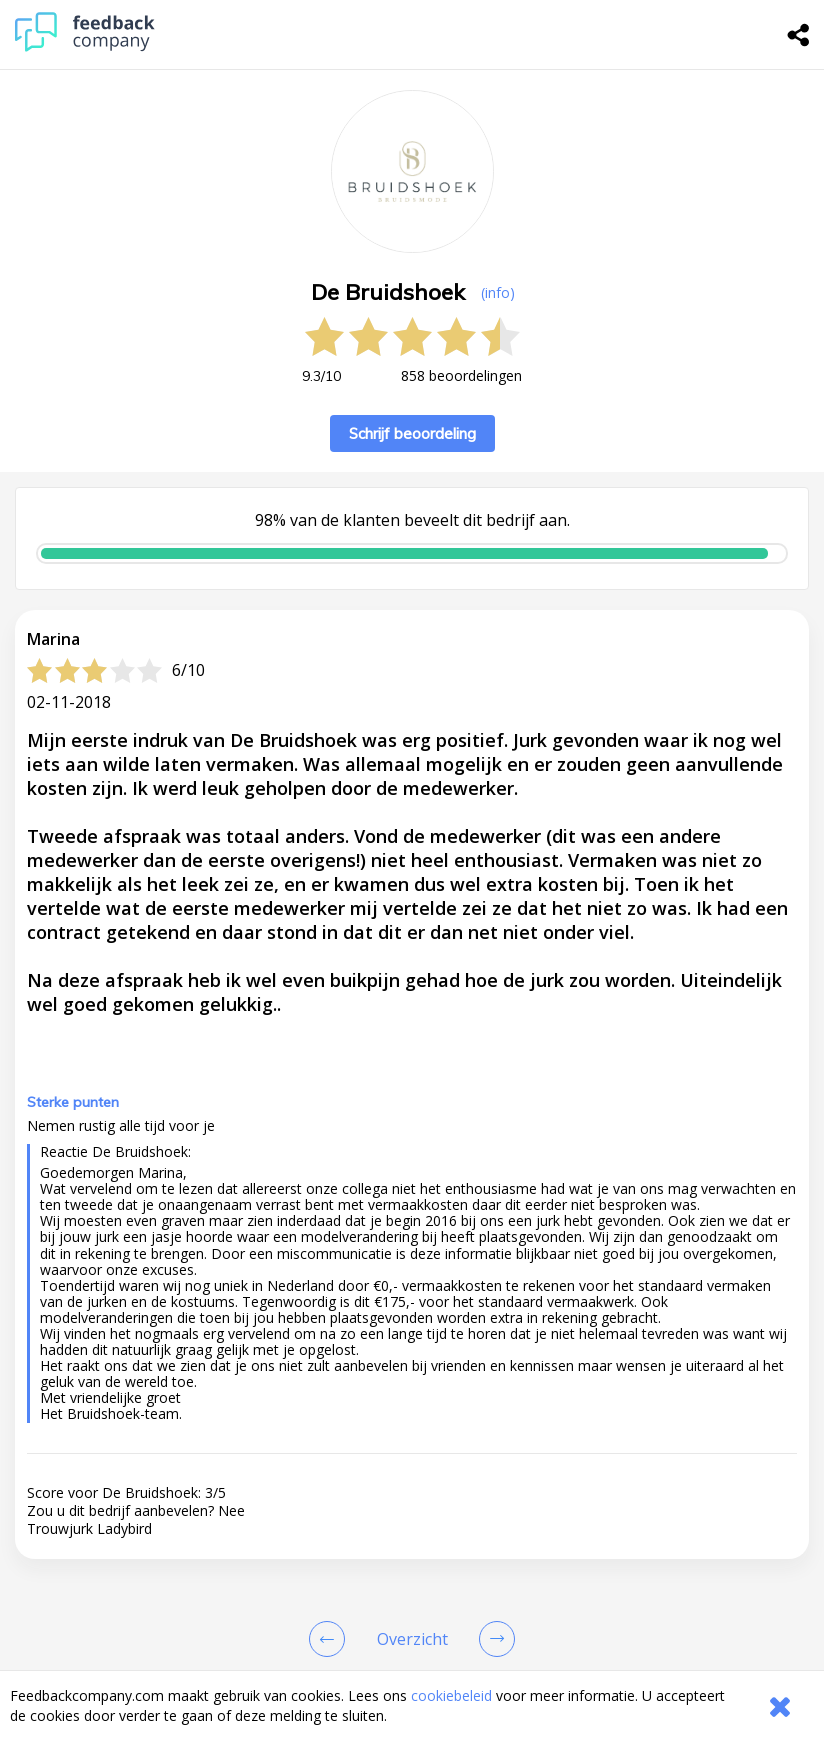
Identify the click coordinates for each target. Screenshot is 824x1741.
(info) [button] (498, 292)
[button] (412, 1541)
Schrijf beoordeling (412, 433)
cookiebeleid (451, 1695)
